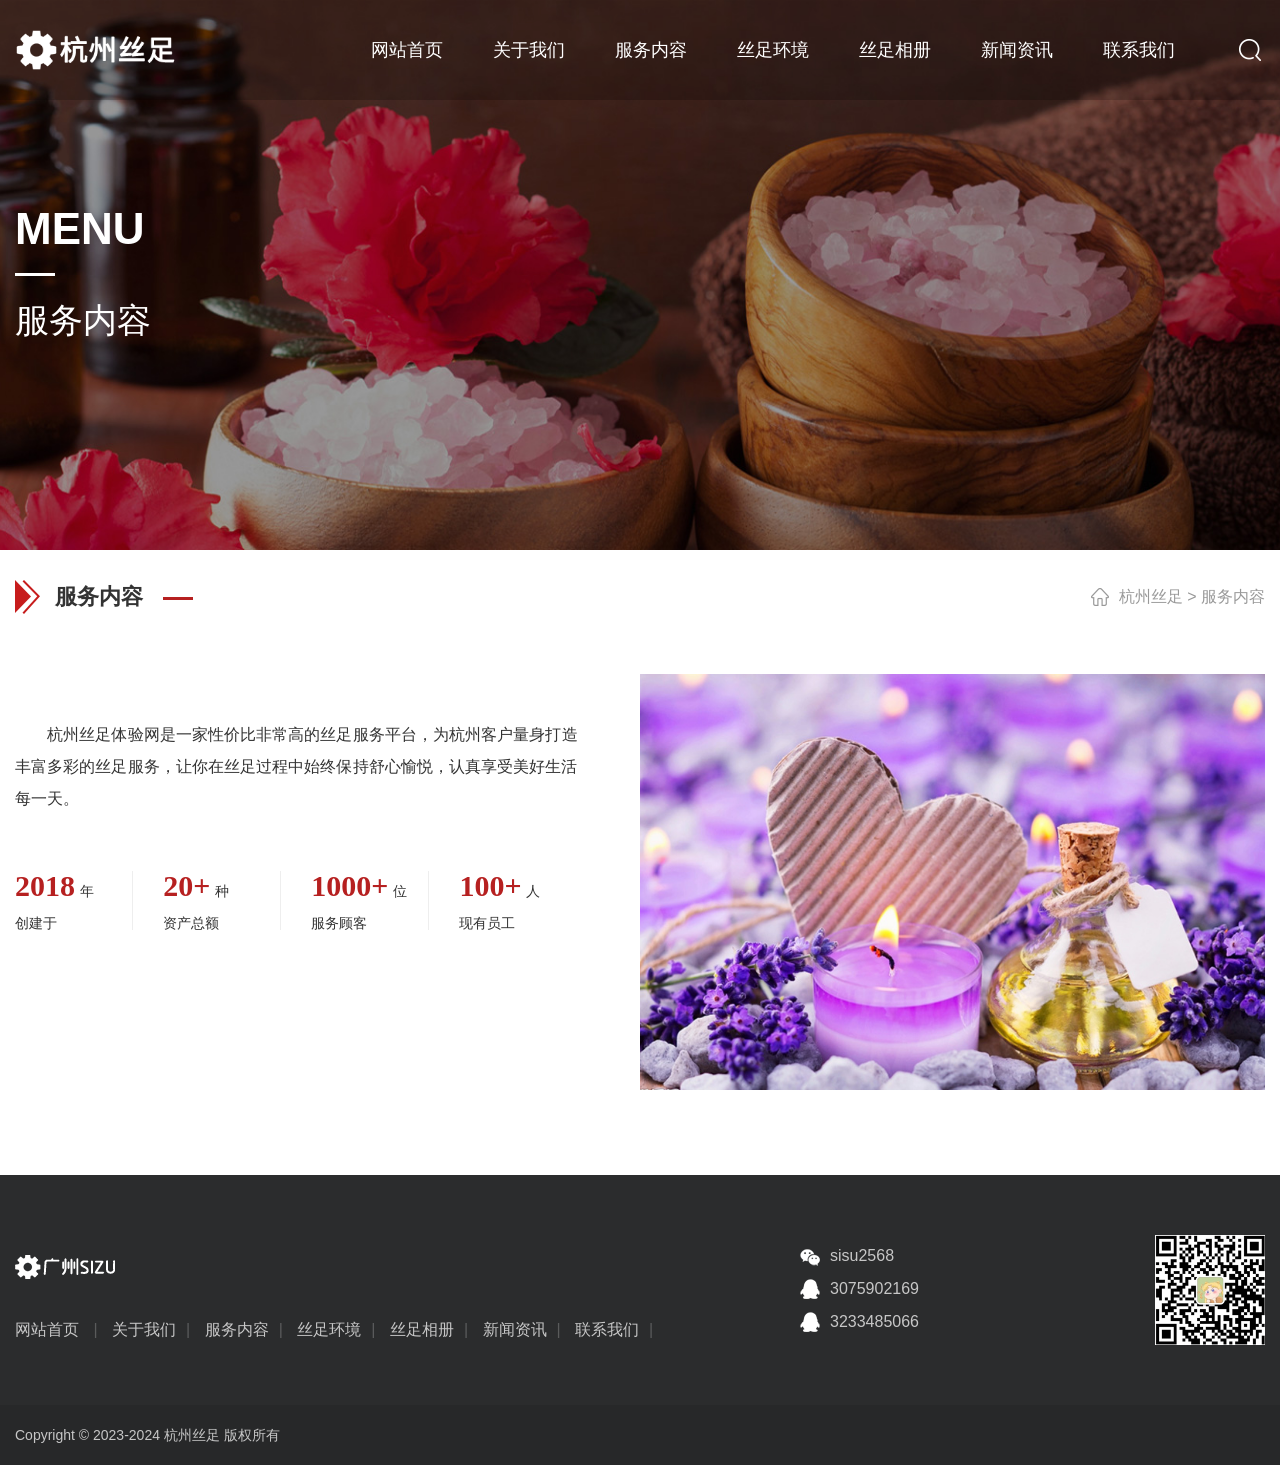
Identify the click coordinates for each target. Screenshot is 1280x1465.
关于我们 (529, 50)
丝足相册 (895, 50)
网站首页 (407, 50)
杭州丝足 (1151, 596)
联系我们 (1139, 50)
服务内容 (651, 50)
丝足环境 (773, 50)
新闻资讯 (1017, 50)
